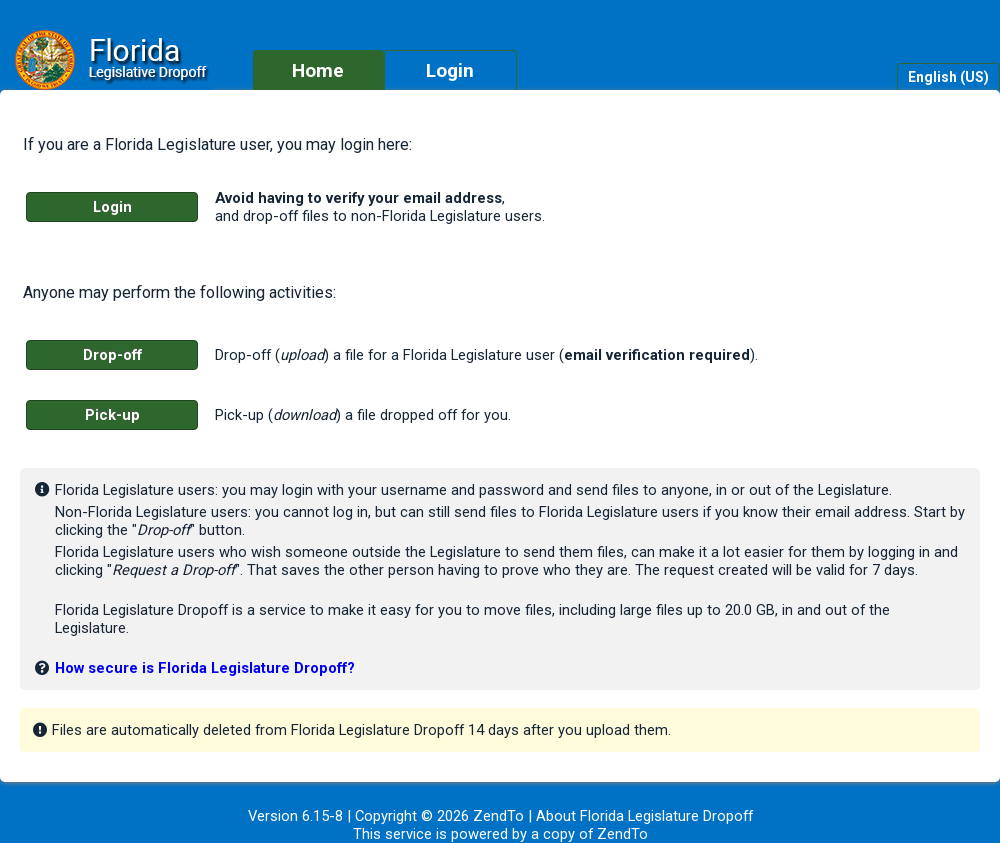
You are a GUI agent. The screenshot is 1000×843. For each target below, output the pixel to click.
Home (318, 70)
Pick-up (112, 415)
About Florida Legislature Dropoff (644, 816)
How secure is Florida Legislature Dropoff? (205, 668)
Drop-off (112, 355)
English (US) (948, 77)
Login (450, 70)
